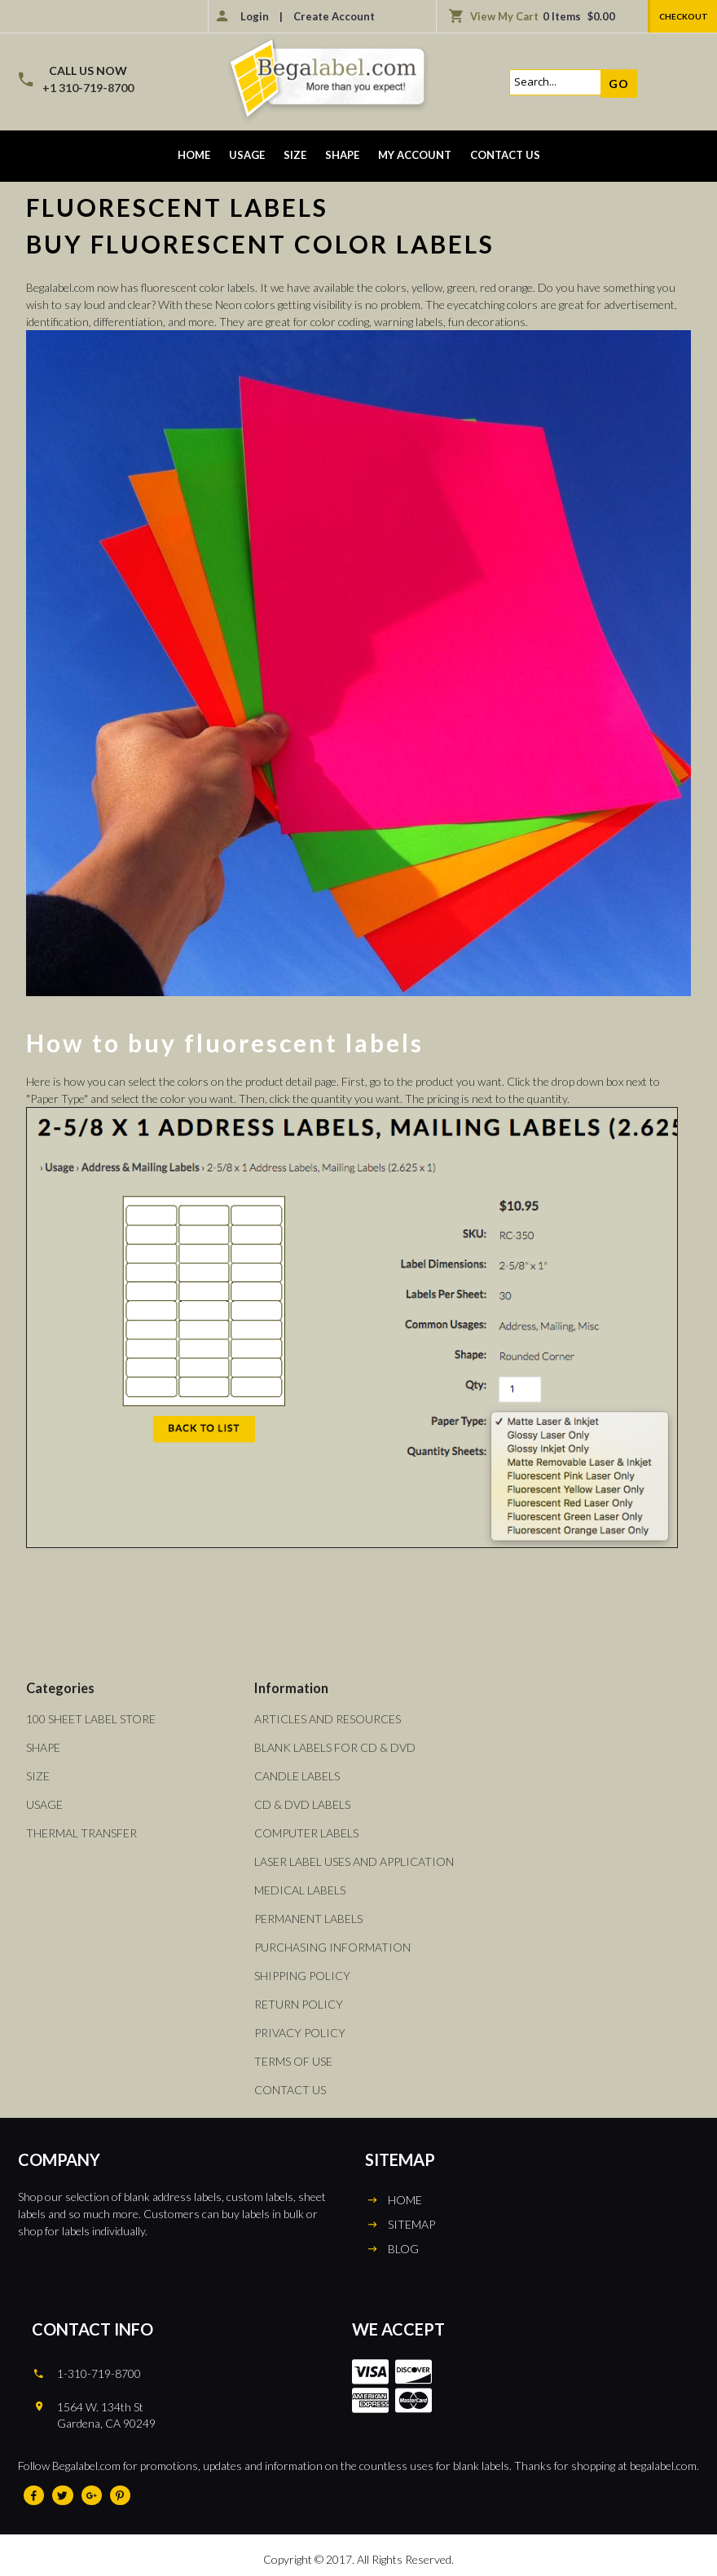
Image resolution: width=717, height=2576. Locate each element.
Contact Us (505, 154)
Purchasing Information (332, 1947)
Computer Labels (306, 1833)
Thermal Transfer (81, 1833)
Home (194, 154)
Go (619, 83)
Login (254, 16)
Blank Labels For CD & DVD (335, 1747)
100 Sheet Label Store (91, 1719)
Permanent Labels (308, 1918)
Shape (342, 154)
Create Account (334, 16)
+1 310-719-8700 (88, 88)
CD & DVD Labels (302, 1804)
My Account (414, 154)
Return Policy (298, 2004)
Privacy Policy (299, 2033)
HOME (405, 2200)
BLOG (403, 2249)
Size (295, 154)
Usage (247, 154)
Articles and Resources (327, 1719)
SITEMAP (411, 2224)
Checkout (683, 16)
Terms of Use (293, 2061)
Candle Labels (297, 1776)
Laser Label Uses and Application (354, 1861)
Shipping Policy (302, 1976)
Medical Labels (299, 1890)
